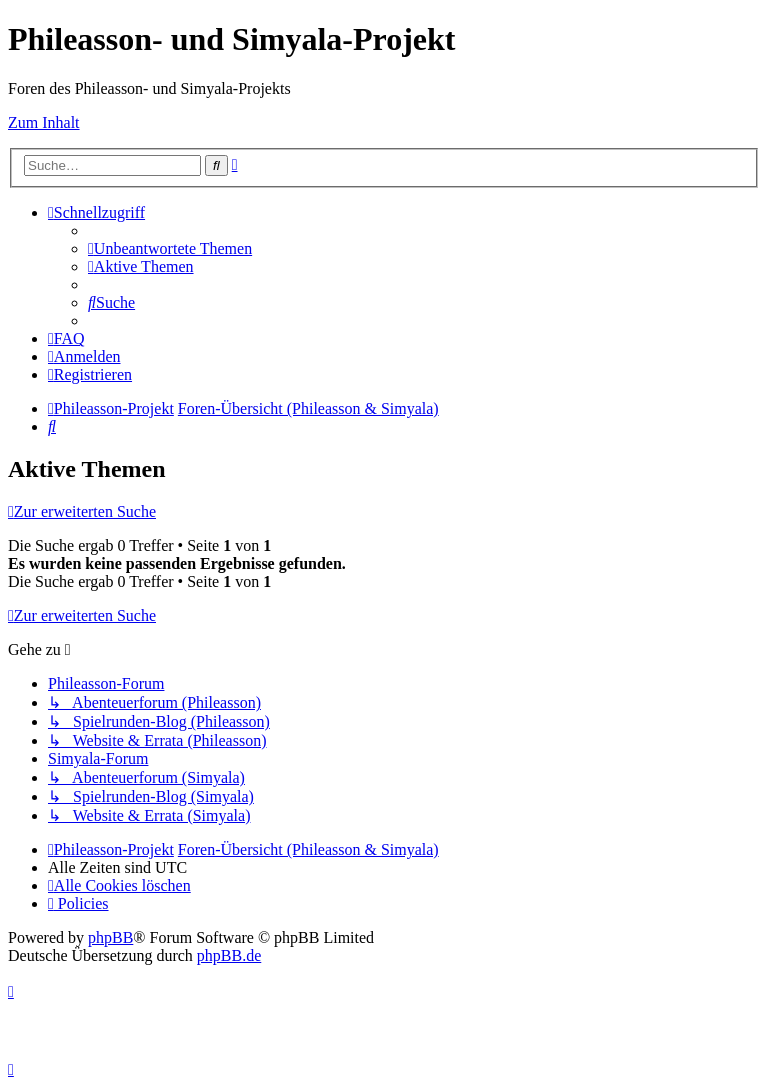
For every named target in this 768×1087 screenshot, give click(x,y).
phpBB (110, 937)
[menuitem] (170, 248)
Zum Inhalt (44, 122)
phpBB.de (229, 955)
